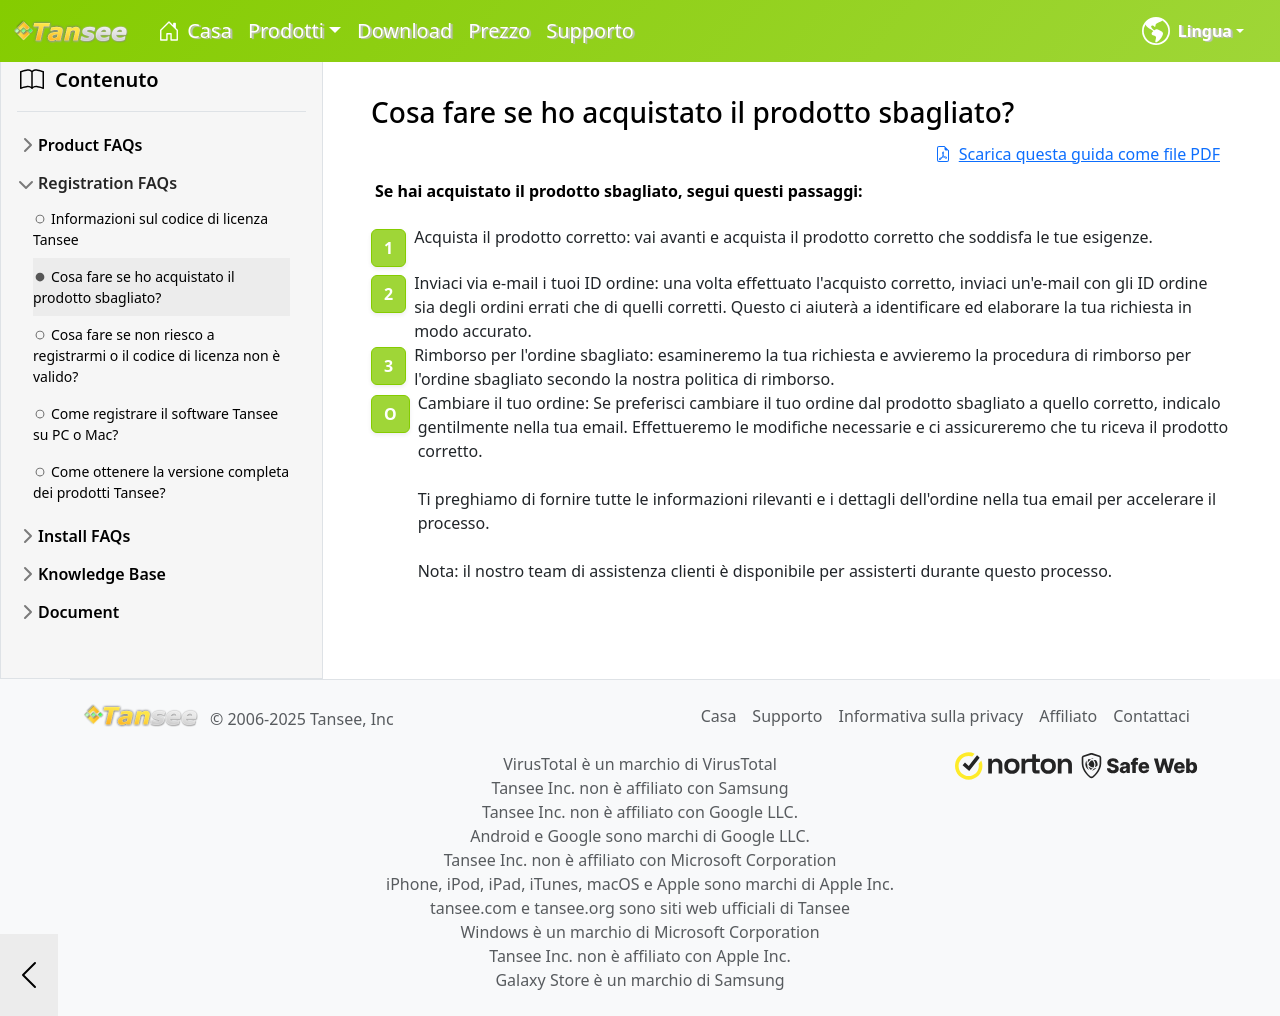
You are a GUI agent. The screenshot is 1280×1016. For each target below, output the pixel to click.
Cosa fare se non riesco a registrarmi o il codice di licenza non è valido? (156, 355)
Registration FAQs (107, 183)
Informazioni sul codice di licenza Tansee (150, 229)
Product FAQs (90, 145)
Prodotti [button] (286, 30)
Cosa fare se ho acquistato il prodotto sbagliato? (134, 287)
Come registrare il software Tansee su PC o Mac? (155, 424)
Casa (194, 31)
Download (404, 30)
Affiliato (1068, 716)
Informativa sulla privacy (930, 716)
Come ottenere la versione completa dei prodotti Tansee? (161, 482)
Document (78, 612)
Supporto (590, 30)
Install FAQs (84, 536)
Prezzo (499, 30)
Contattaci (1151, 716)
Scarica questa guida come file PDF (1077, 154)
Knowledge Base (102, 574)
